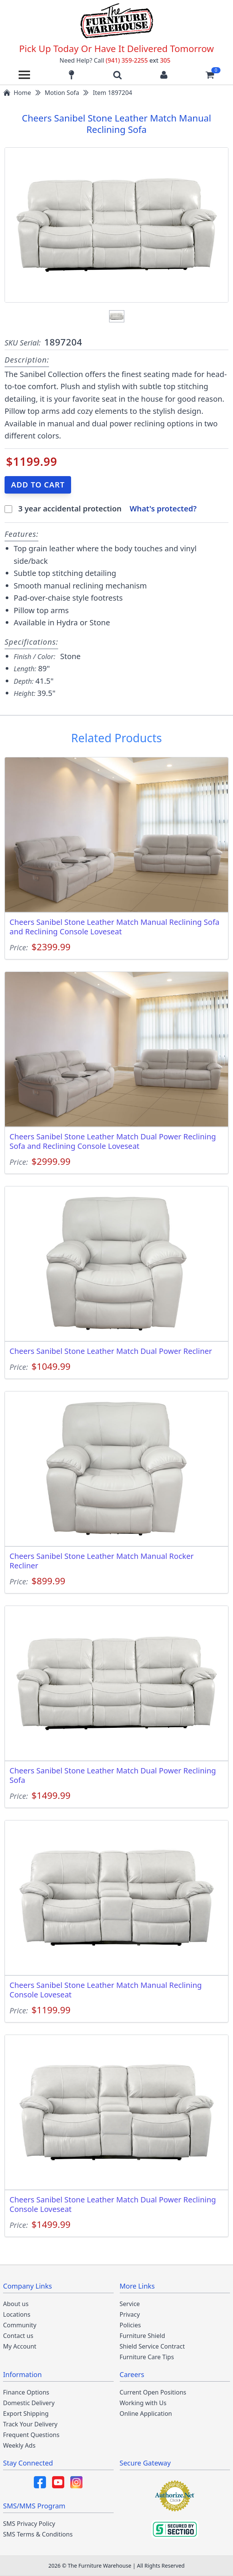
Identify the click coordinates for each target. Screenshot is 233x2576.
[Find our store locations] (71, 75)
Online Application (146, 2413)
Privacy (130, 2314)
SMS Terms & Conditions (38, 2534)
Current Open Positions (153, 2392)
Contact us (18, 2335)
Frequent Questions (31, 2435)
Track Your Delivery (30, 2424)
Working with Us (143, 2403)
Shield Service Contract (152, 2346)
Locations (16, 2314)
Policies (130, 2325)
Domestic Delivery (29, 2403)
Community (19, 2325)
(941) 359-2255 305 (138, 60)
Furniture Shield (142, 2335)
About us (16, 2304)
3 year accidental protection (71, 508)
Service (130, 2304)
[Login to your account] (163, 75)
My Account (19, 2346)
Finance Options (26, 2392)
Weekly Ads (19, 2445)
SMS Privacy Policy (29, 2523)
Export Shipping (26, 2413)
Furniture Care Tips (147, 2357)
